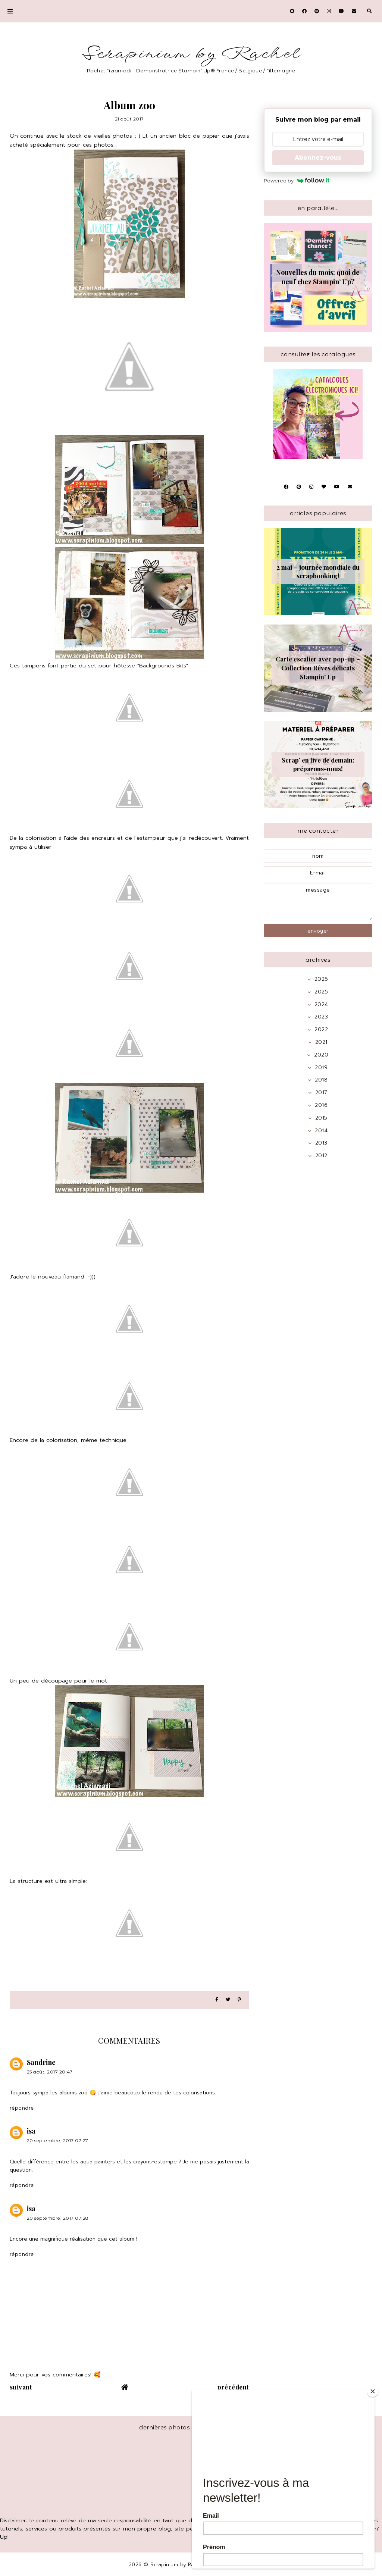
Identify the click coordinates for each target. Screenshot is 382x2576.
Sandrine (41, 2062)
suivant (21, 2387)
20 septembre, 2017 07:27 (57, 2140)
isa (31, 2130)
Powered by (297, 181)
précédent (233, 2387)
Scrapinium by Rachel (191, 54)
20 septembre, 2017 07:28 (58, 2218)
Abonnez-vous (318, 157)
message (318, 901)
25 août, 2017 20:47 (50, 2072)
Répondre (22, 2108)
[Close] (372, 2391)
